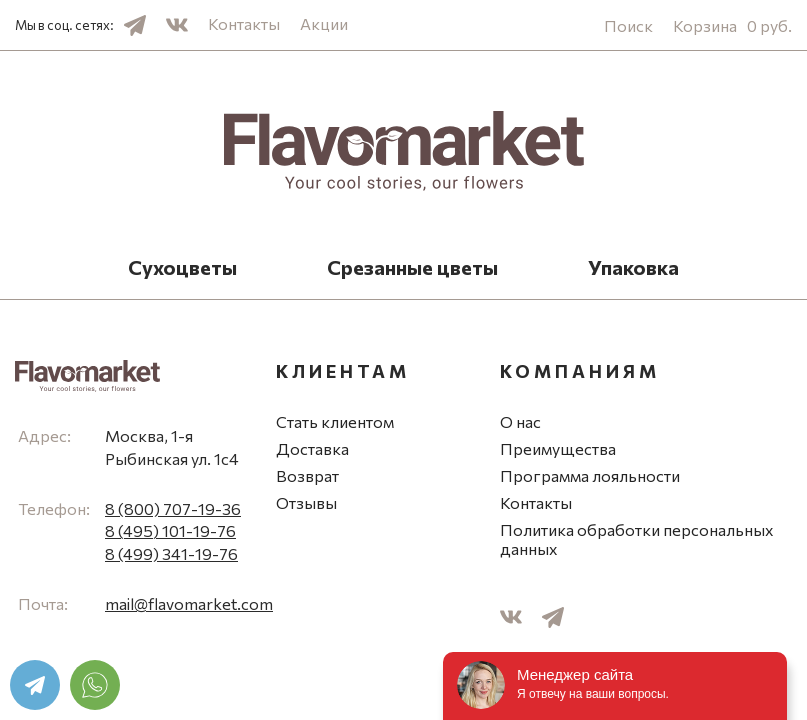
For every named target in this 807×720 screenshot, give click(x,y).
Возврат (307, 475)
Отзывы (306, 502)
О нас (520, 421)
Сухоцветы (182, 267)
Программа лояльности (590, 475)
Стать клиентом (335, 421)
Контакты (244, 23)
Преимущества (558, 448)
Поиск (628, 25)
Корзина (732, 25)
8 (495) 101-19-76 (170, 530)
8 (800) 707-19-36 (173, 508)
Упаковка (633, 267)
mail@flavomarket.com (189, 603)
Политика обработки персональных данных (637, 539)
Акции (324, 23)
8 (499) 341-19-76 (171, 553)
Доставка (312, 448)
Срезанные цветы (412, 267)
